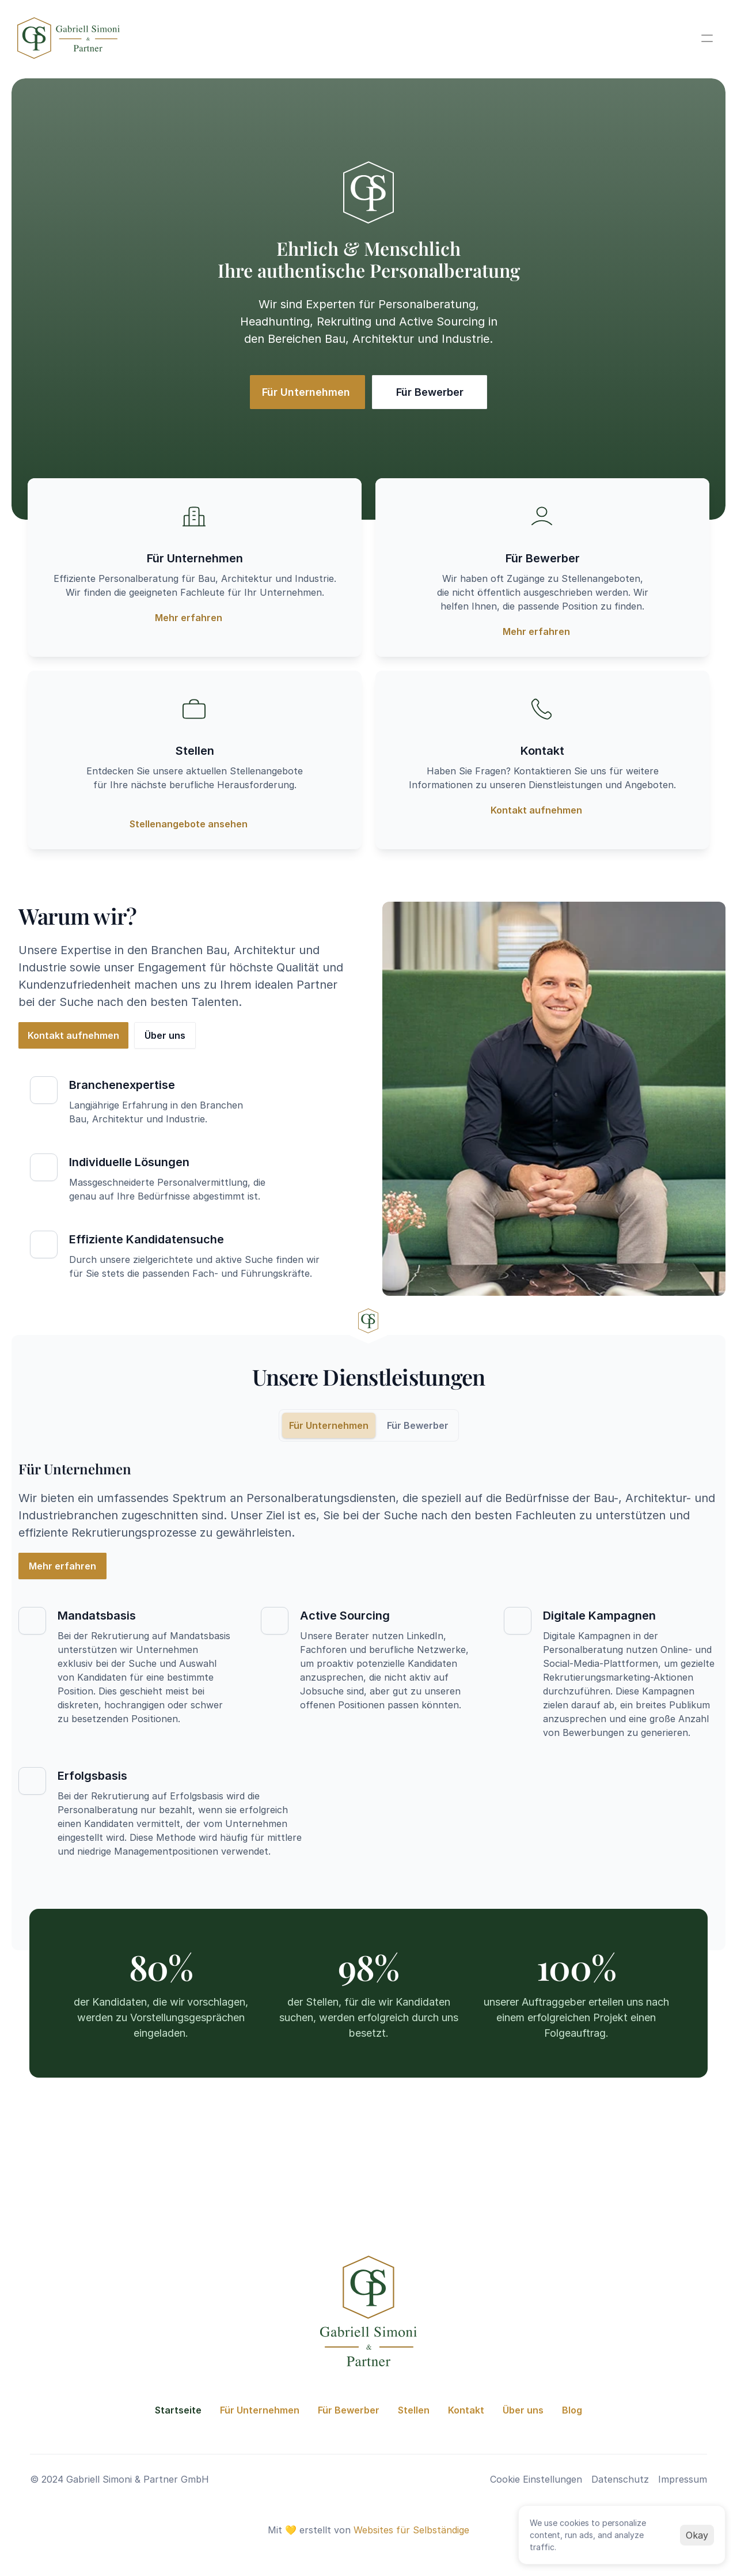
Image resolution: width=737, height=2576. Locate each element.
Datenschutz (620, 2479)
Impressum (682, 2479)
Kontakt (466, 2410)
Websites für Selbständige (411, 2530)
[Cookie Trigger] (536, 2479)
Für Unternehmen (259, 2410)
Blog (572, 2410)
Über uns (523, 2410)
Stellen (414, 2410)
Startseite (178, 2410)
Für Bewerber (348, 2410)
